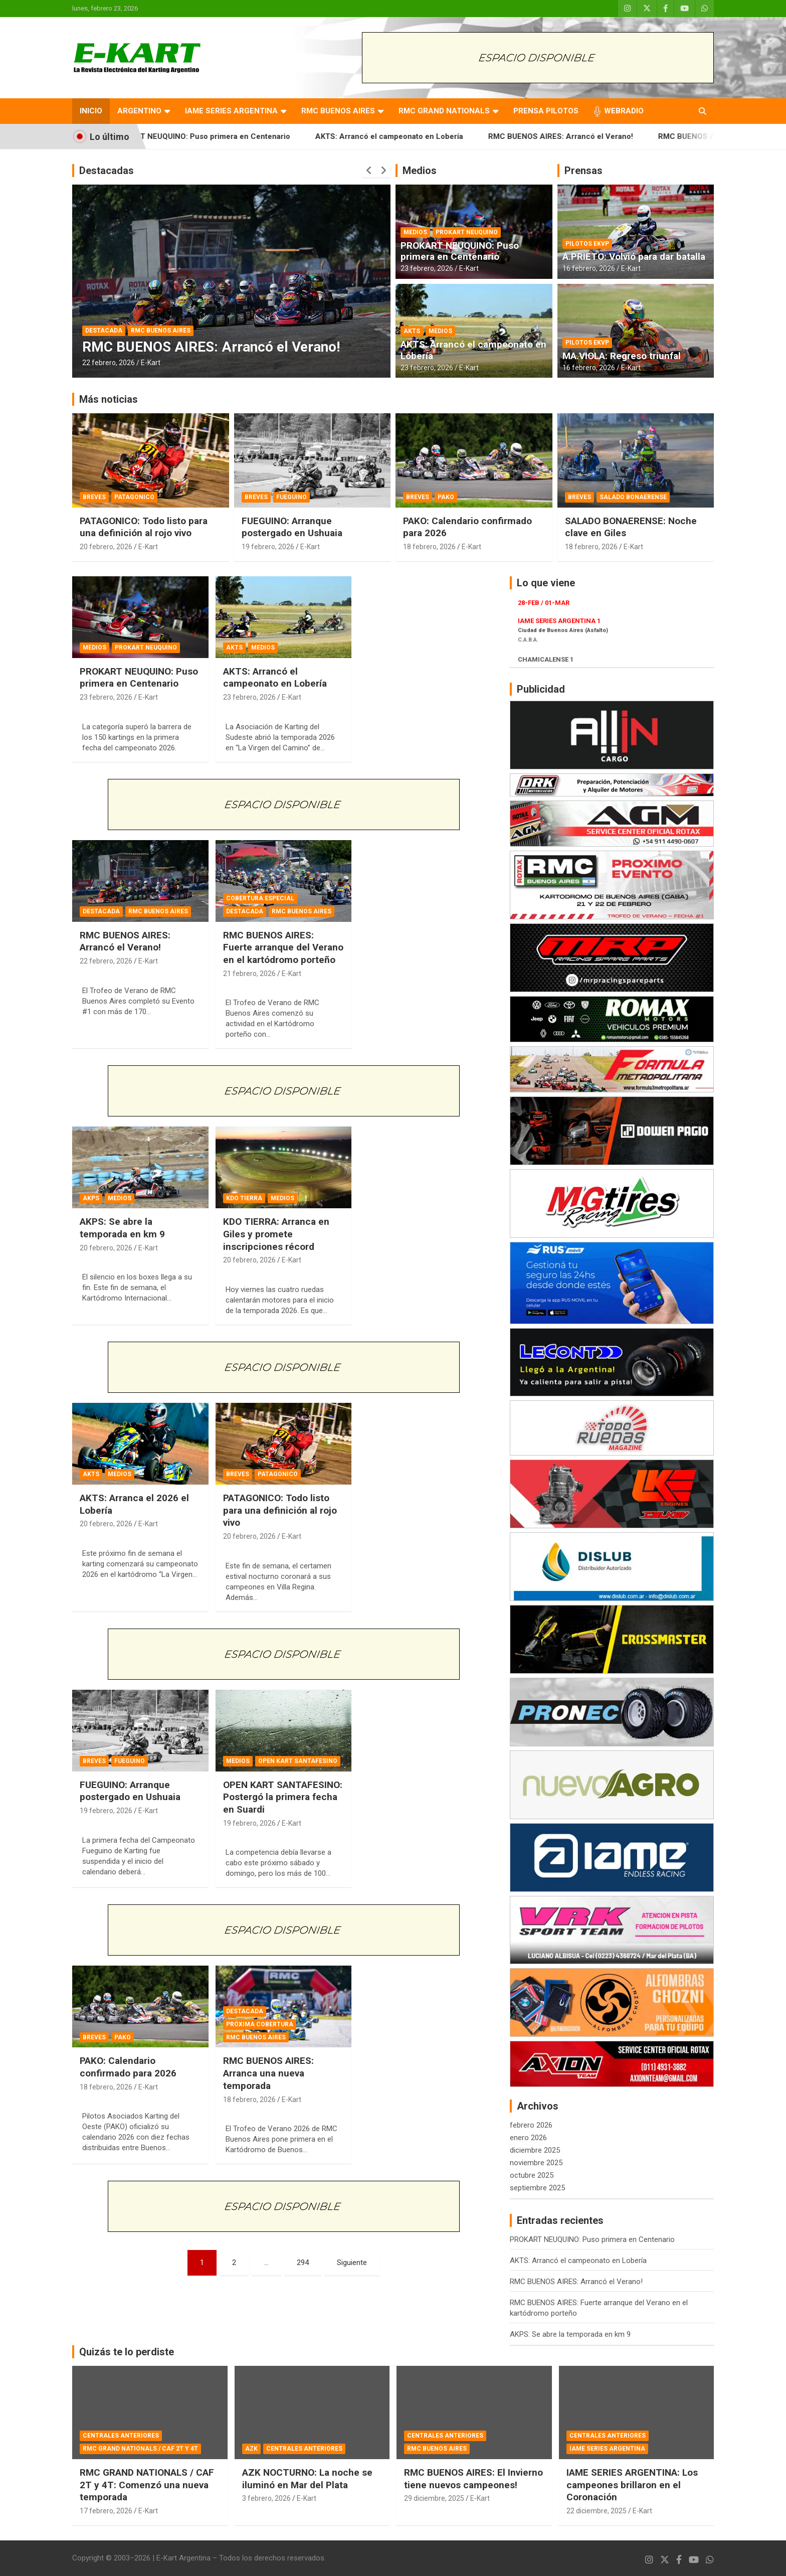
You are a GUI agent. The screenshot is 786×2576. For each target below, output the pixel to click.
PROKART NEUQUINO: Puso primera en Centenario (225, 136)
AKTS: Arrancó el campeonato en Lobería (415, 136)
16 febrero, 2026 (588, 268)
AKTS (412, 331)
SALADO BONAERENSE (633, 497)
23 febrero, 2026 (427, 268)
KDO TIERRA (244, 1198)
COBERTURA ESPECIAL (260, 898)
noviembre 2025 (536, 2162)
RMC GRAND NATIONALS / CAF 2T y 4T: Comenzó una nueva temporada (147, 2485)
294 (303, 2262)
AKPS (91, 1198)
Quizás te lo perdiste (126, 2352)
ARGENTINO (139, 110)
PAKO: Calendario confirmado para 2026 (128, 2067)
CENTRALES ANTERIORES (121, 2435)
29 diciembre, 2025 (434, 2498)
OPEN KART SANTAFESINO (297, 1760)
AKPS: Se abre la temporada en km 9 (122, 1228)
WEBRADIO (624, 110)
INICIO (91, 110)
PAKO (446, 497)
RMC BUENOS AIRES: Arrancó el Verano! (586, 136)
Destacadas (106, 171)
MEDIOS (415, 232)
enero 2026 (528, 2137)
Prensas (583, 171)
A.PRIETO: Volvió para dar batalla (633, 256)
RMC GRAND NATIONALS (444, 110)
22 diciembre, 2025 (596, 2511)
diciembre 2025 (535, 2150)
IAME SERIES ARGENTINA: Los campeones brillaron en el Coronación (632, 2485)
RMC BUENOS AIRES (338, 110)
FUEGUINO (291, 497)
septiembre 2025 (537, 2187)
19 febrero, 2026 (268, 547)
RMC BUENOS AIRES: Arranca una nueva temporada (268, 2073)
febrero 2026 (531, 2125)
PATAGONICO (134, 497)
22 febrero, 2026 (108, 363)
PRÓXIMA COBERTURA (259, 2024)
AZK (251, 2448)
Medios (420, 171)
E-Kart (150, 363)
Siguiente (352, 2262)
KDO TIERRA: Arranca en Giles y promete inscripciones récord (276, 1234)
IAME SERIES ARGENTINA (231, 110)
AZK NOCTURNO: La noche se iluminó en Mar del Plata (307, 2479)
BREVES (94, 497)
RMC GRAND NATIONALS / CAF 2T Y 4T (140, 2448)
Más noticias (108, 399)
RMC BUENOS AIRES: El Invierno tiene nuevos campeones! (473, 2479)
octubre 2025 (531, 2175)
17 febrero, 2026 (106, 2511)
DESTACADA (103, 330)
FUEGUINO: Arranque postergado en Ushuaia (292, 527)
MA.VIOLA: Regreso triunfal (621, 356)
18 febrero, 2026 (429, 547)
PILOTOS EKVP (587, 243)
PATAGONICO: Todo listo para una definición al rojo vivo (144, 527)
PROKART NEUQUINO (467, 232)
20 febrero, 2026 (106, 547)
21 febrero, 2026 (249, 974)
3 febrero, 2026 (266, 2498)
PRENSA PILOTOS (545, 110)
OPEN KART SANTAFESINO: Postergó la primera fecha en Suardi (282, 1797)
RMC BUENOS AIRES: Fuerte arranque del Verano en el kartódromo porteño (283, 947)
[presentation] (369, 171)
